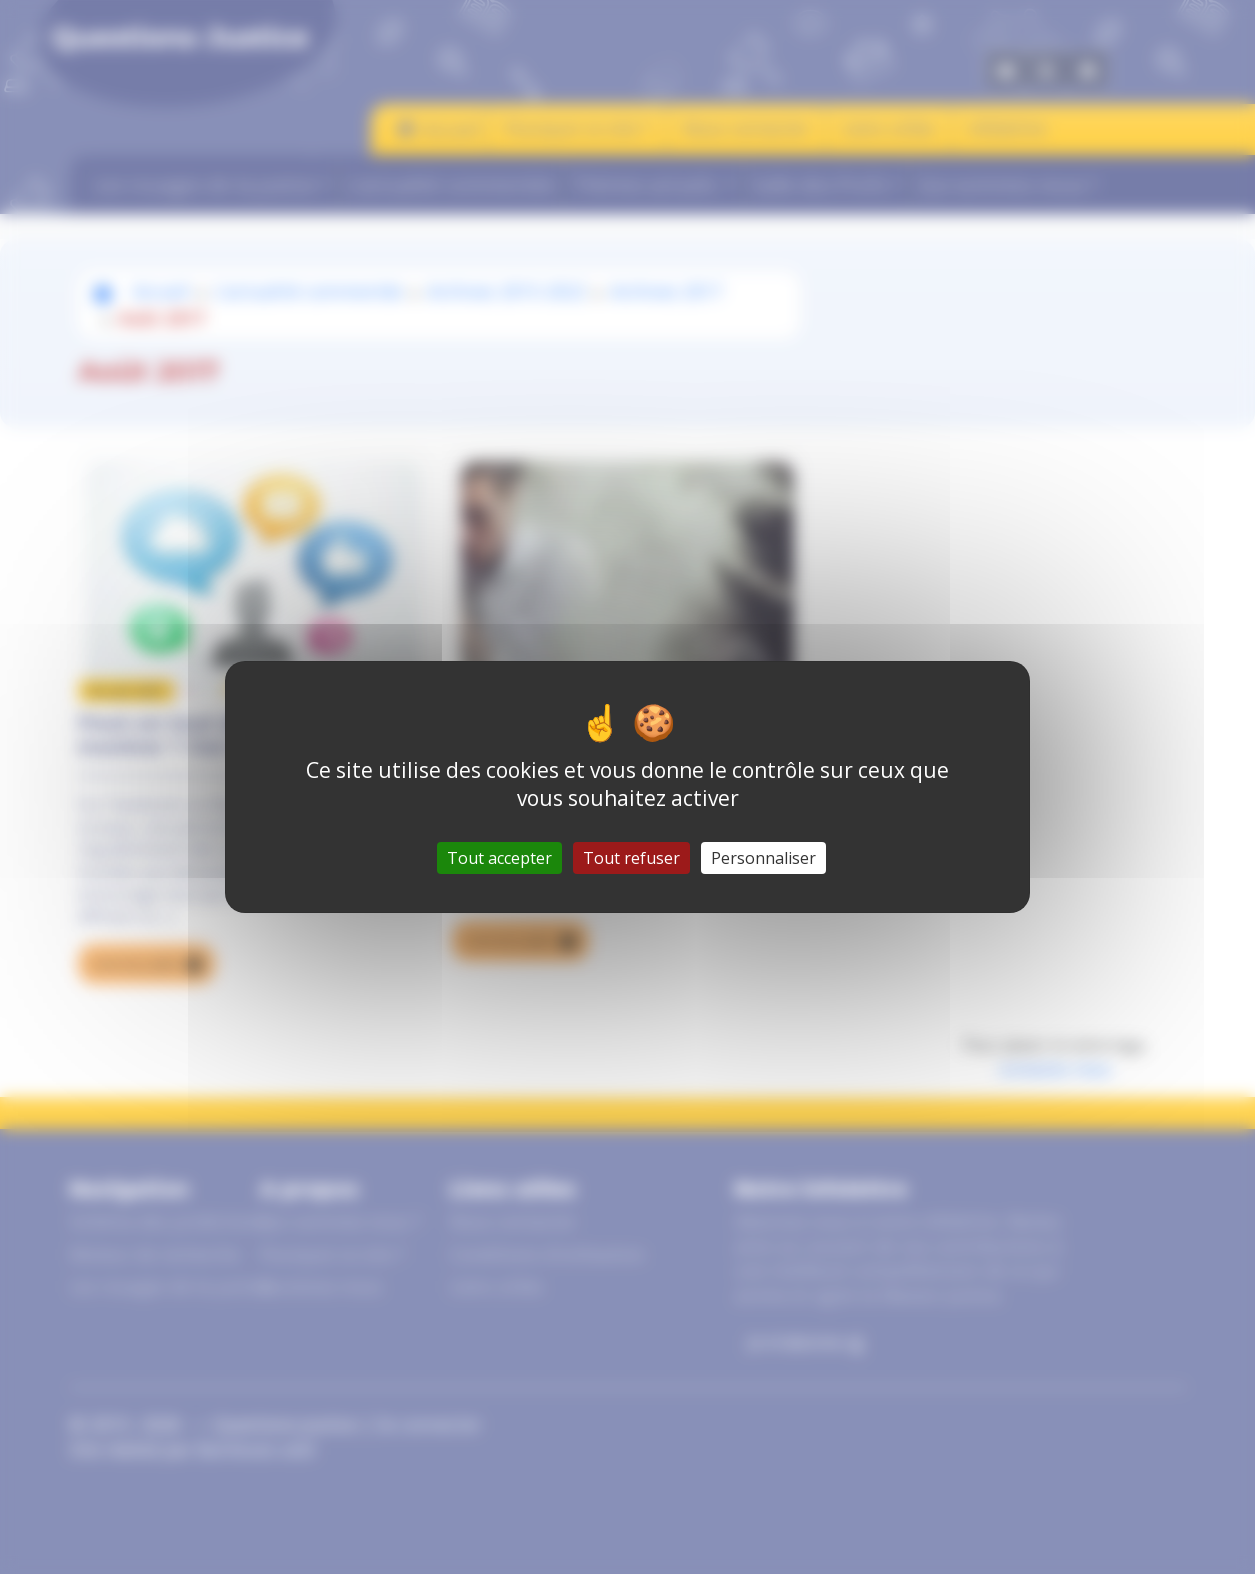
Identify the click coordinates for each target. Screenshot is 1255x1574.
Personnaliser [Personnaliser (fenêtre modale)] (763, 858)
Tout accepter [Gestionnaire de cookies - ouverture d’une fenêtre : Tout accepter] (499, 858)
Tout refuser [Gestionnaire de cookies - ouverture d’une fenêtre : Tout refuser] (631, 858)
